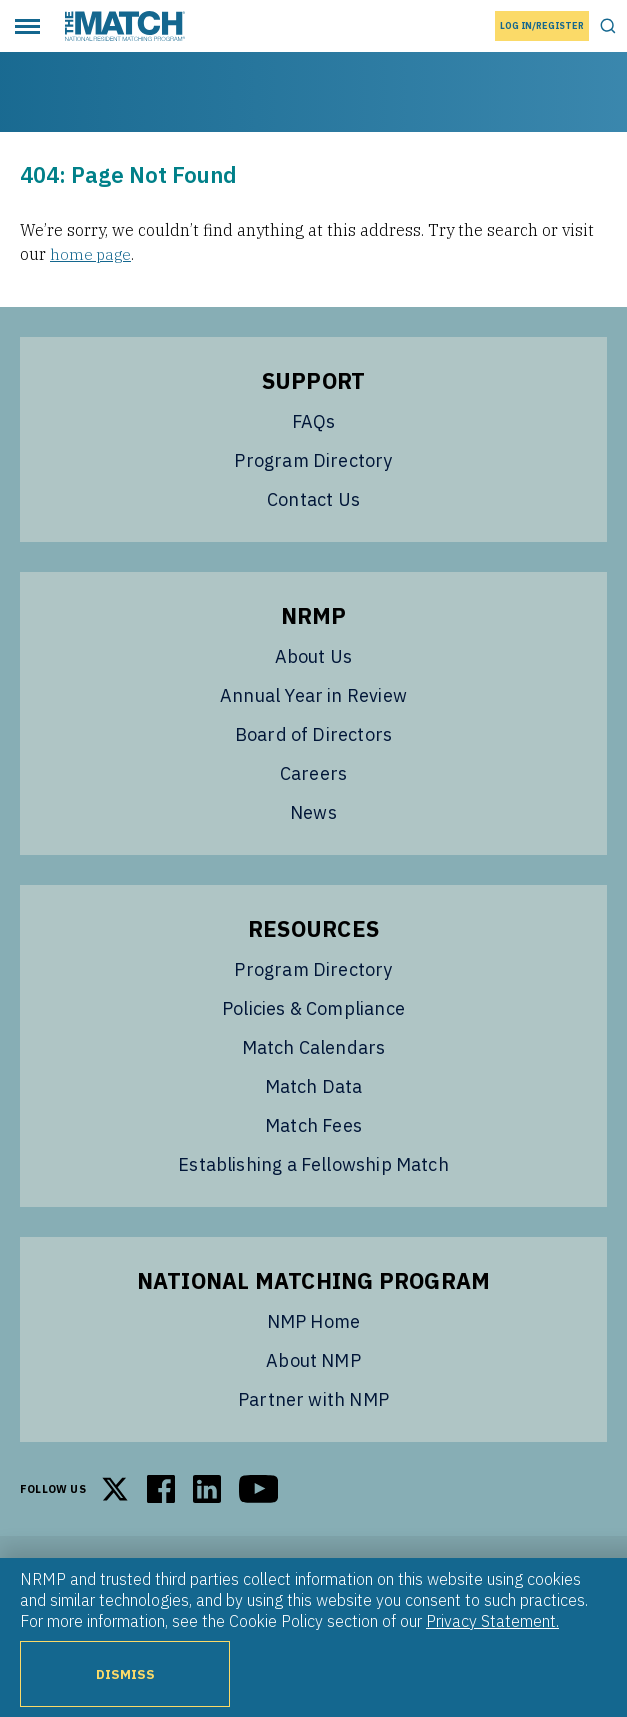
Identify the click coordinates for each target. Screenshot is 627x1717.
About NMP (313, 1359)
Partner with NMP (313, 1398)
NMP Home (313, 1320)
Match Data (314, 1085)
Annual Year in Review (313, 694)
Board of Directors (313, 733)
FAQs (314, 420)
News (313, 811)
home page (92, 253)
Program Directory (313, 459)
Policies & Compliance (313, 1007)
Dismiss (125, 1674)
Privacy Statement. (492, 1620)
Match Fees (313, 1124)
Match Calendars (314, 1046)
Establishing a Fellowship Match (313, 1163)
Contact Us (313, 498)
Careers (313, 772)
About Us (313, 655)
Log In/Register (542, 25)
